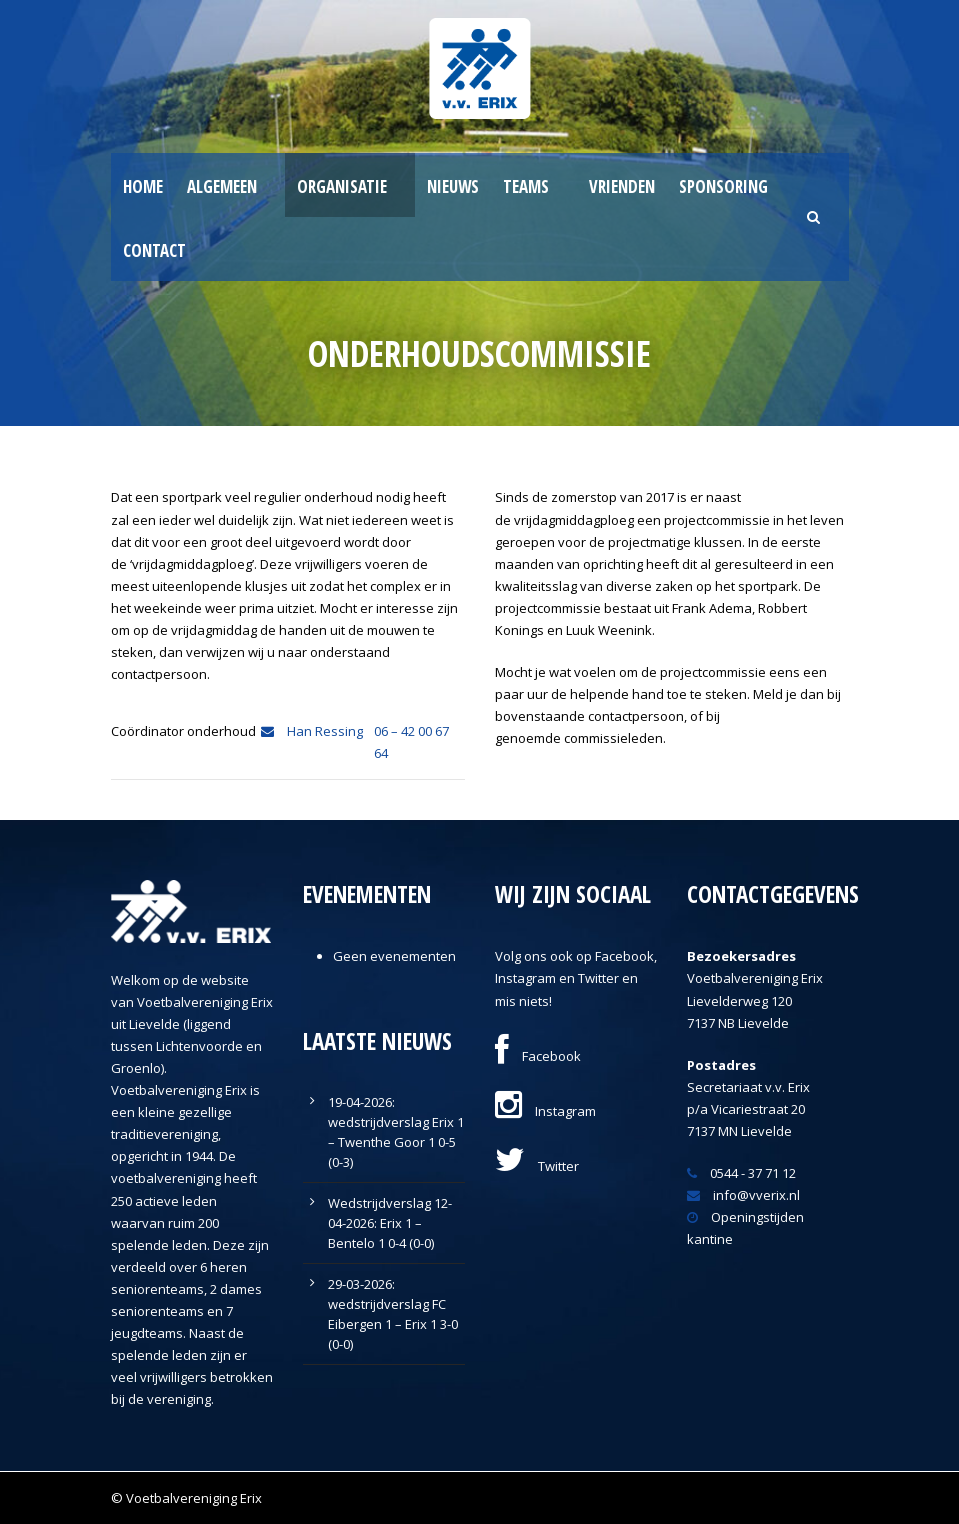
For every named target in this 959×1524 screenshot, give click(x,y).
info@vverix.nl (743, 1195)
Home (143, 186)
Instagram (545, 1111)
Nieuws (453, 186)
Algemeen (222, 186)
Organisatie (342, 186)
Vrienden (622, 186)
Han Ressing (312, 731)
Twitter (537, 1166)
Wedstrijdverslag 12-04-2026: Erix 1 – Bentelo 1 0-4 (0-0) (390, 1223)
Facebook (538, 1056)
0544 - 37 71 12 (741, 1173)
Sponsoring (723, 186)
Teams (526, 186)
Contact (154, 250)
